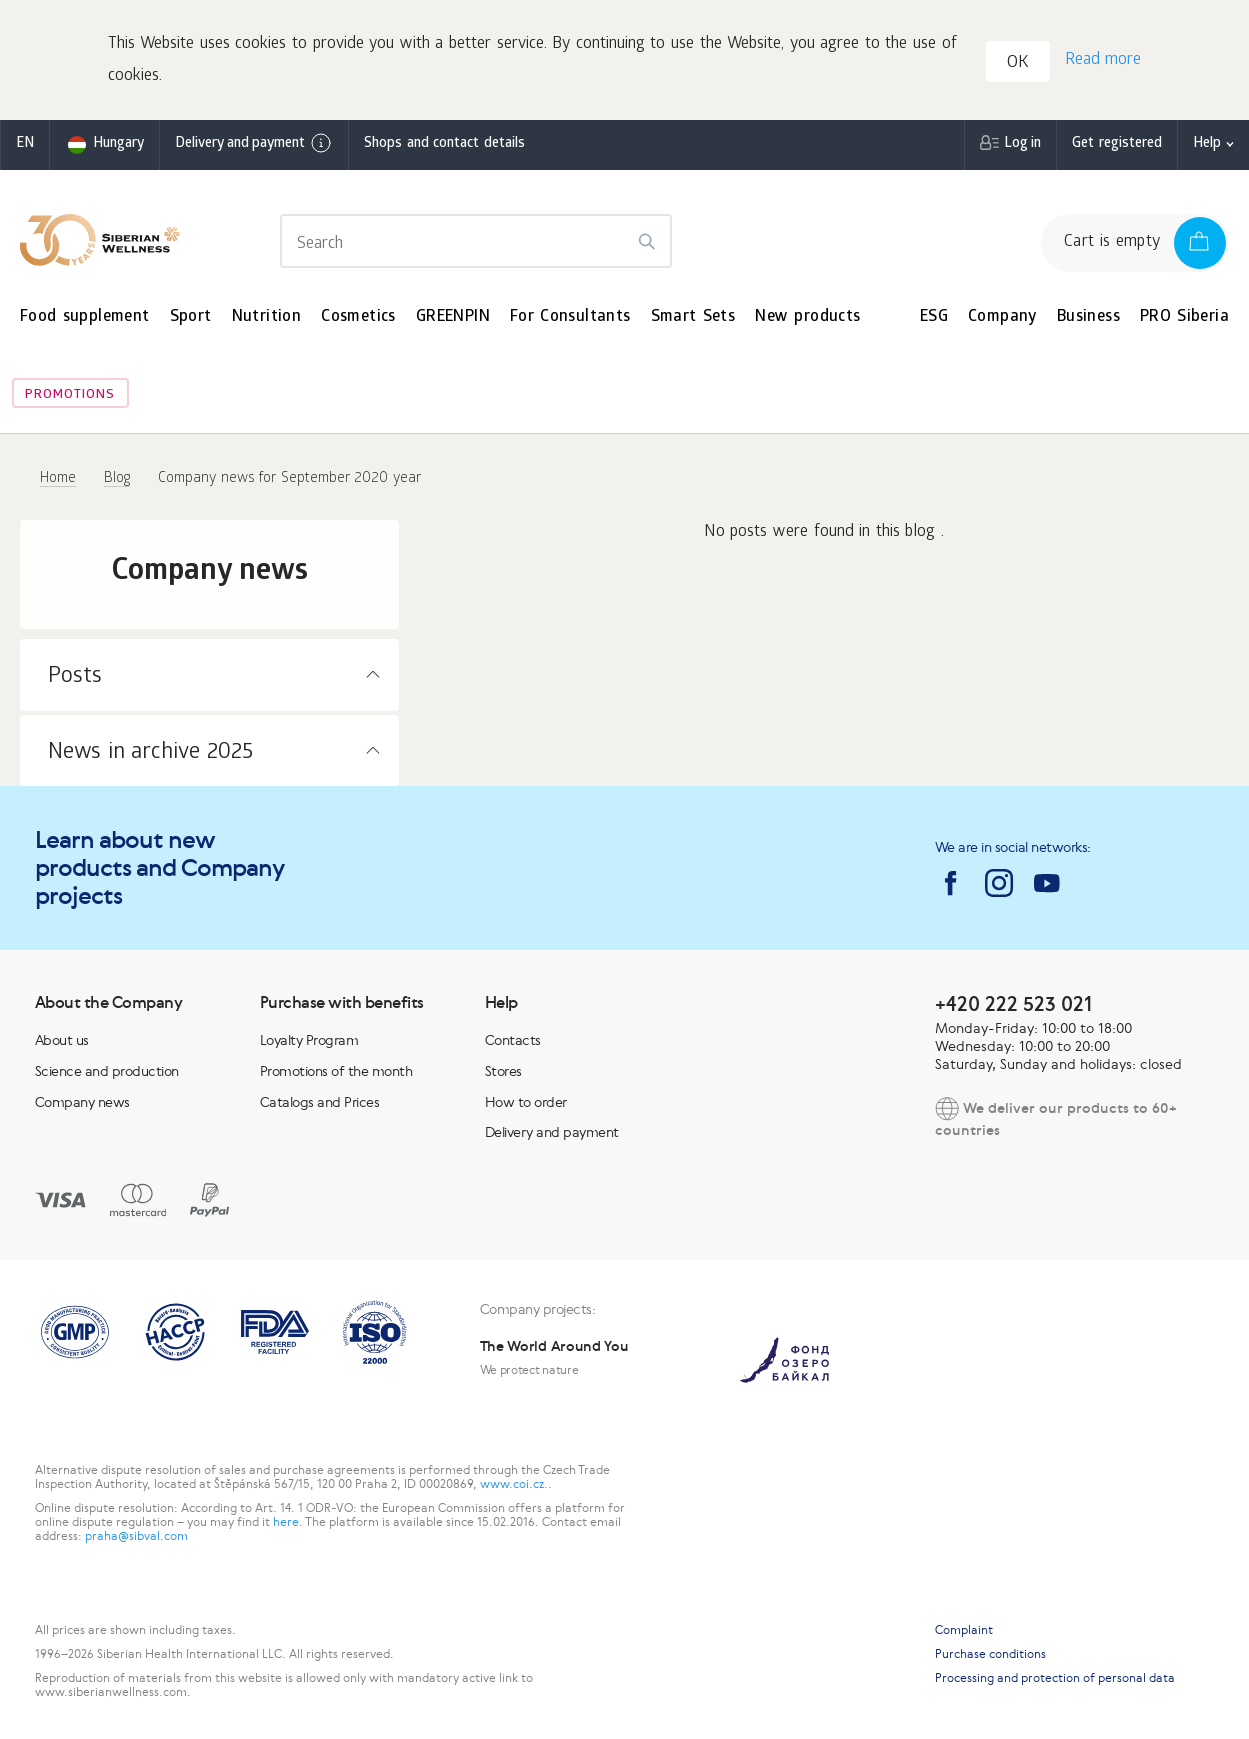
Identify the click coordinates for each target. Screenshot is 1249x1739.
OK (1018, 63)
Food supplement (85, 317)
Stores (503, 1071)
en (25, 144)
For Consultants (570, 317)
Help (1207, 144)
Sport (191, 317)
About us (62, 1040)
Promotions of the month (336, 1071)
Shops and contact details (444, 144)
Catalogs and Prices (320, 1102)
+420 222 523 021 (1013, 1003)
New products (807, 317)
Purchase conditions (990, 1654)
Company (1002, 317)
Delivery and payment (254, 143)
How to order (526, 1102)
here (286, 1522)
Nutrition (267, 317)
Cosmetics (358, 317)
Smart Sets (693, 317)
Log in (1022, 144)
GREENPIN (453, 317)
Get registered (1117, 144)
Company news (82, 1102)
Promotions (70, 395)
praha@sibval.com (136, 1536)
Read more (1103, 60)
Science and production (107, 1071)
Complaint (964, 1630)
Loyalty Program (309, 1040)
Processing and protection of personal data (1055, 1678)
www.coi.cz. (514, 1484)
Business (1088, 317)
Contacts (513, 1040)
